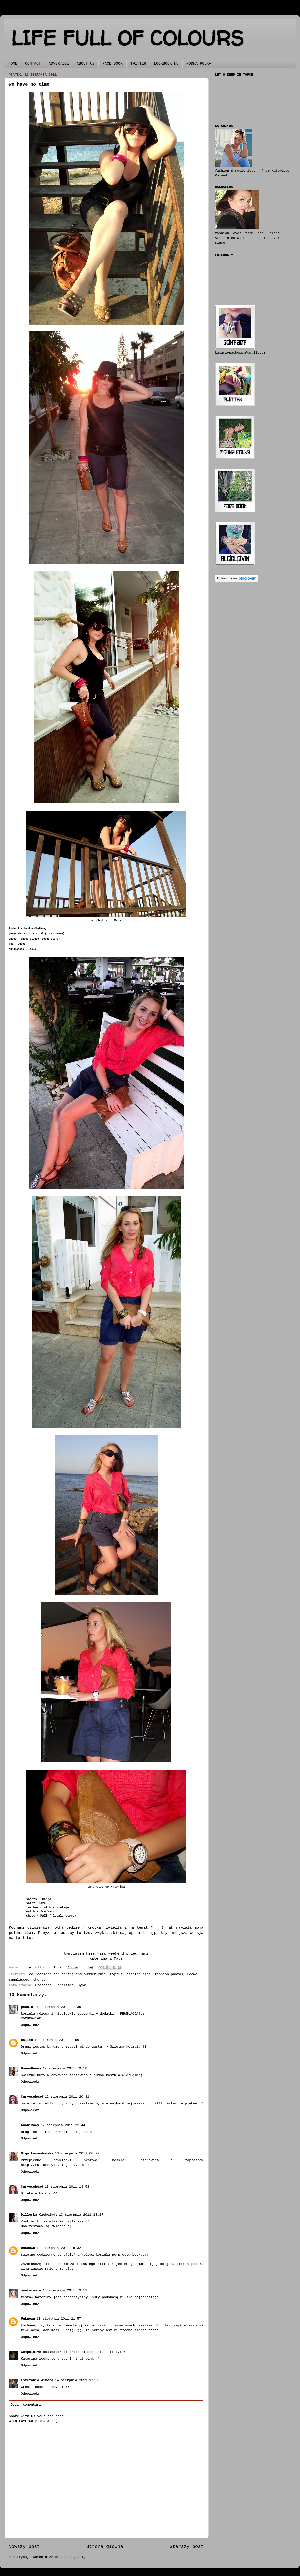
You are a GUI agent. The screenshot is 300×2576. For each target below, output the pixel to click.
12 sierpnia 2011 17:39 (59, 2007)
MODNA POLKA (198, 64)
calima (27, 2040)
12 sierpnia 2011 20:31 (67, 2097)
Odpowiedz (30, 2025)
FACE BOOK (112, 64)
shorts (39, 1980)
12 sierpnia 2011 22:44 (63, 2125)
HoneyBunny (31, 2068)
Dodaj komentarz (26, 2405)
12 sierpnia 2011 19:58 (65, 2068)
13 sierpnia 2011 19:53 (65, 2290)
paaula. (28, 2007)
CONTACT (33, 64)
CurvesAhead (32, 2097)
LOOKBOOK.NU (166, 64)
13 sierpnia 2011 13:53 (67, 2187)
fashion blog (138, 1974)
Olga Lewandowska (37, 2153)
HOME (13, 64)
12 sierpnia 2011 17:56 (57, 2040)
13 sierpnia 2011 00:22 (77, 2153)
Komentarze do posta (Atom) (59, 2557)
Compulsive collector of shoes (50, 2352)
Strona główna (104, 2546)
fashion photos (169, 1974)
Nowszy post (24, 2546)
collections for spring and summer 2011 (67, 1974)
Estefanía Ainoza (37, 2380)
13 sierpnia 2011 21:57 (59, 2319)
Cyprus (116, 1974)
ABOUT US (86, 64)
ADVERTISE (59, 64)
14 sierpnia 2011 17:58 (77, 2380)
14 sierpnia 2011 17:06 (103, 2352)
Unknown (28, 2248)
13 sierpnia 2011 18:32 (59, 2248)
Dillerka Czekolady (39, 2215)
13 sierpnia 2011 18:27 (81, 2215)
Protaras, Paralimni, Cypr (60, 1985)
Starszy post (187, 2546)
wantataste (31, 2290)
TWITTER (138, 64)
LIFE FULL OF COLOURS (127, 38)
